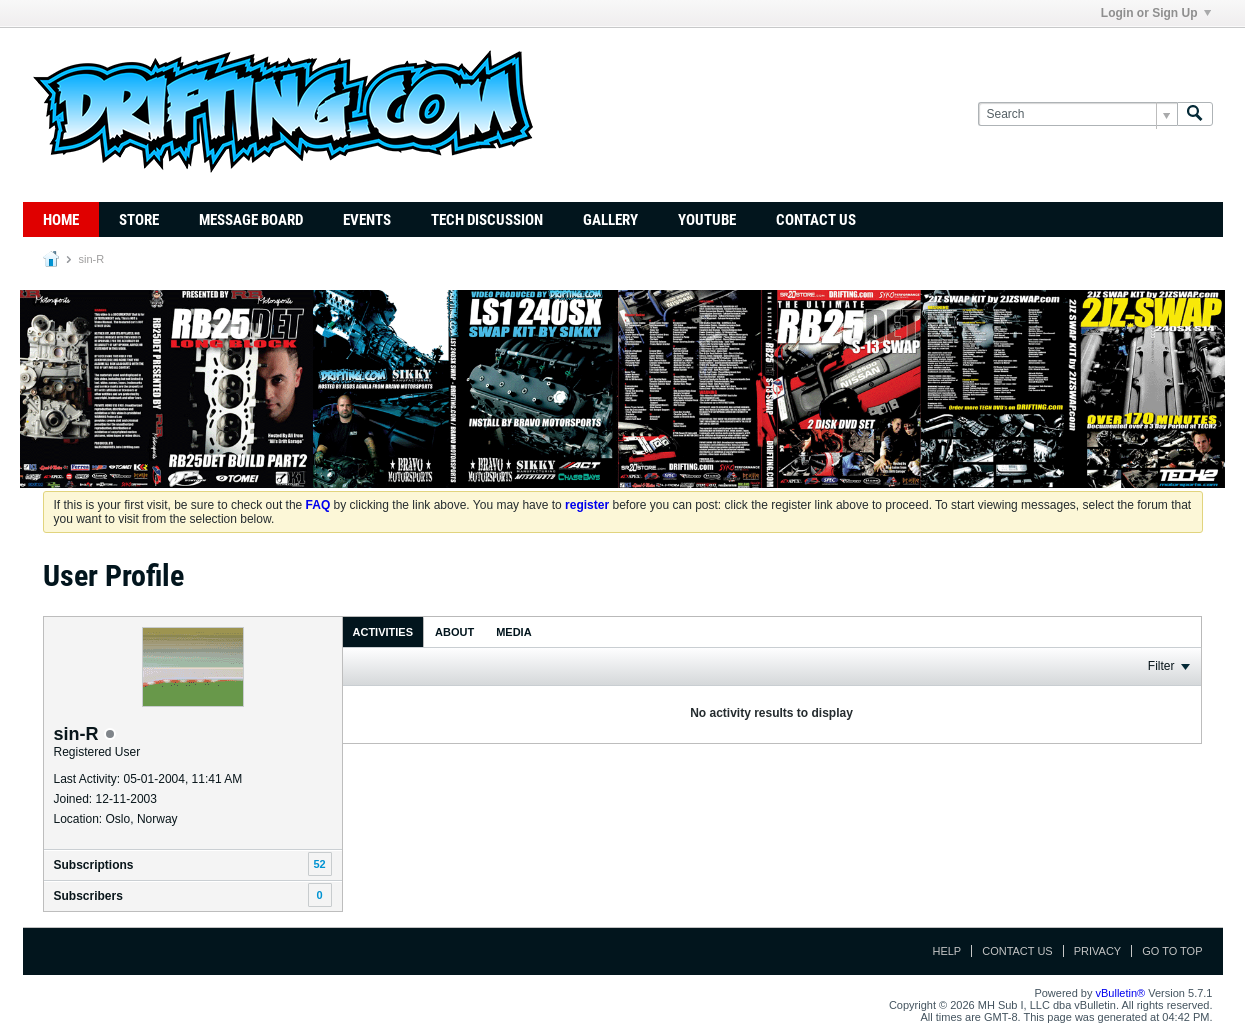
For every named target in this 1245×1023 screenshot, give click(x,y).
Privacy (1097, 951)
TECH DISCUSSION (487, 220)
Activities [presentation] (383, 632)
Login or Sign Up (1156, 13)
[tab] (383, 631)
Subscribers (88, 896)
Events (367, 220)
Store (139, 220)
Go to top (1172, 951)
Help (946, 951)
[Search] (1077, 114)
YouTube (707, 220)
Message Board (251, 220)
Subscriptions (94, 865)
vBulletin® (1121, 993)
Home (61, 220)
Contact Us (816, 220)
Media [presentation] (513, 632)
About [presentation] (454, 632)
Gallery (610, 220)
